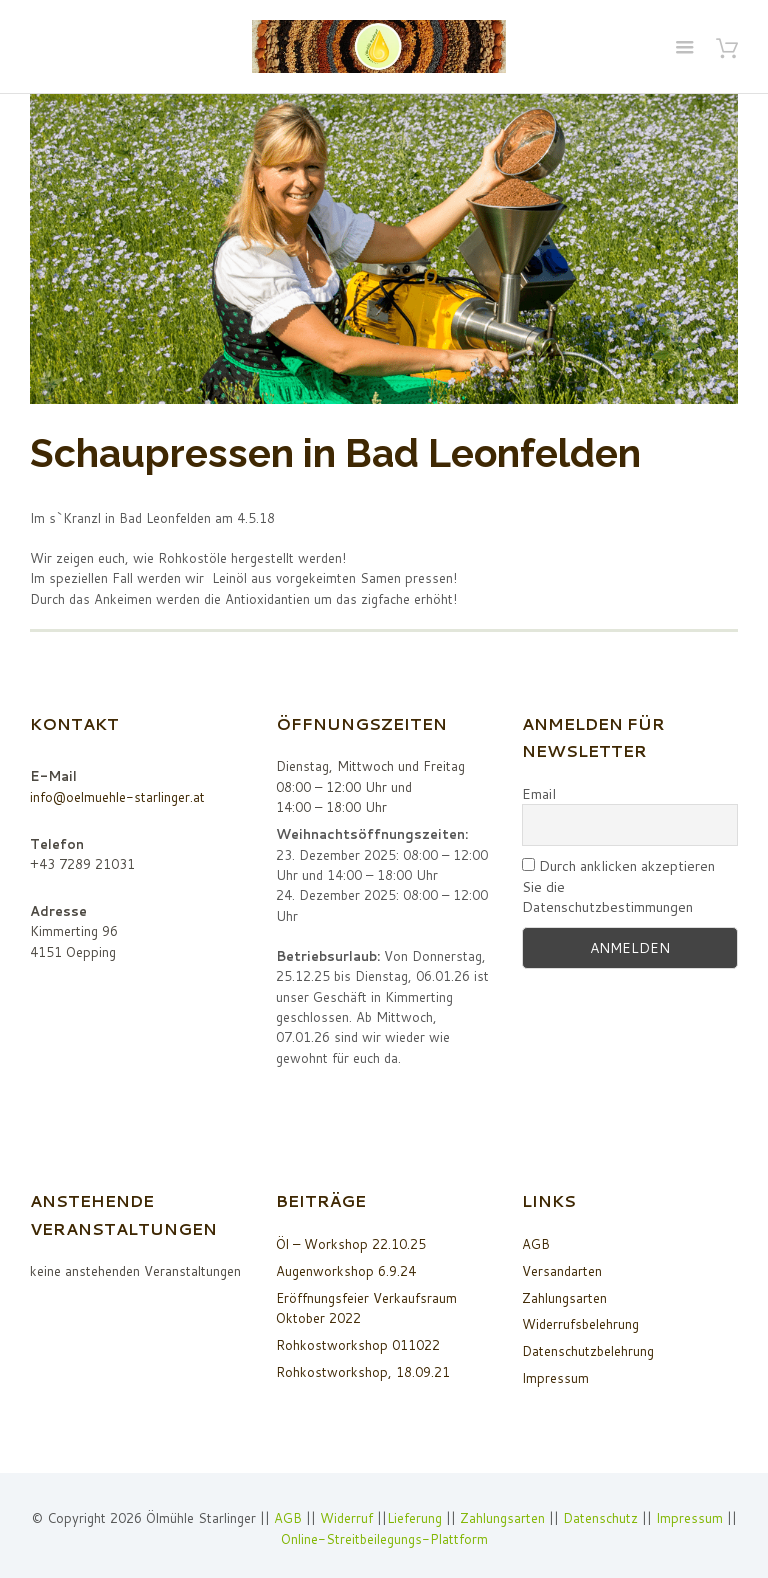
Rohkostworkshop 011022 (358, 1345)
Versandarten (562, 1271)
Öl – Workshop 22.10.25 (351, 1244)
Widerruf (348, 1518)
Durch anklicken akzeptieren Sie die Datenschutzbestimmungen (618, 886)
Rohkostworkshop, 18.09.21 (363, 1372)
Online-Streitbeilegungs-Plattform (384, 1539)
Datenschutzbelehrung (588, 1351)
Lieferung (414, 1518)
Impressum (555, 1378)
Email (539, 794)
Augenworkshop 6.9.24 (346, 1271)
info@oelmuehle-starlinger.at (117, 797)
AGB (536, 1244)
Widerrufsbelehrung (580, 1324)
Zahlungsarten (564, 1298)
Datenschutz (600, 1518)
